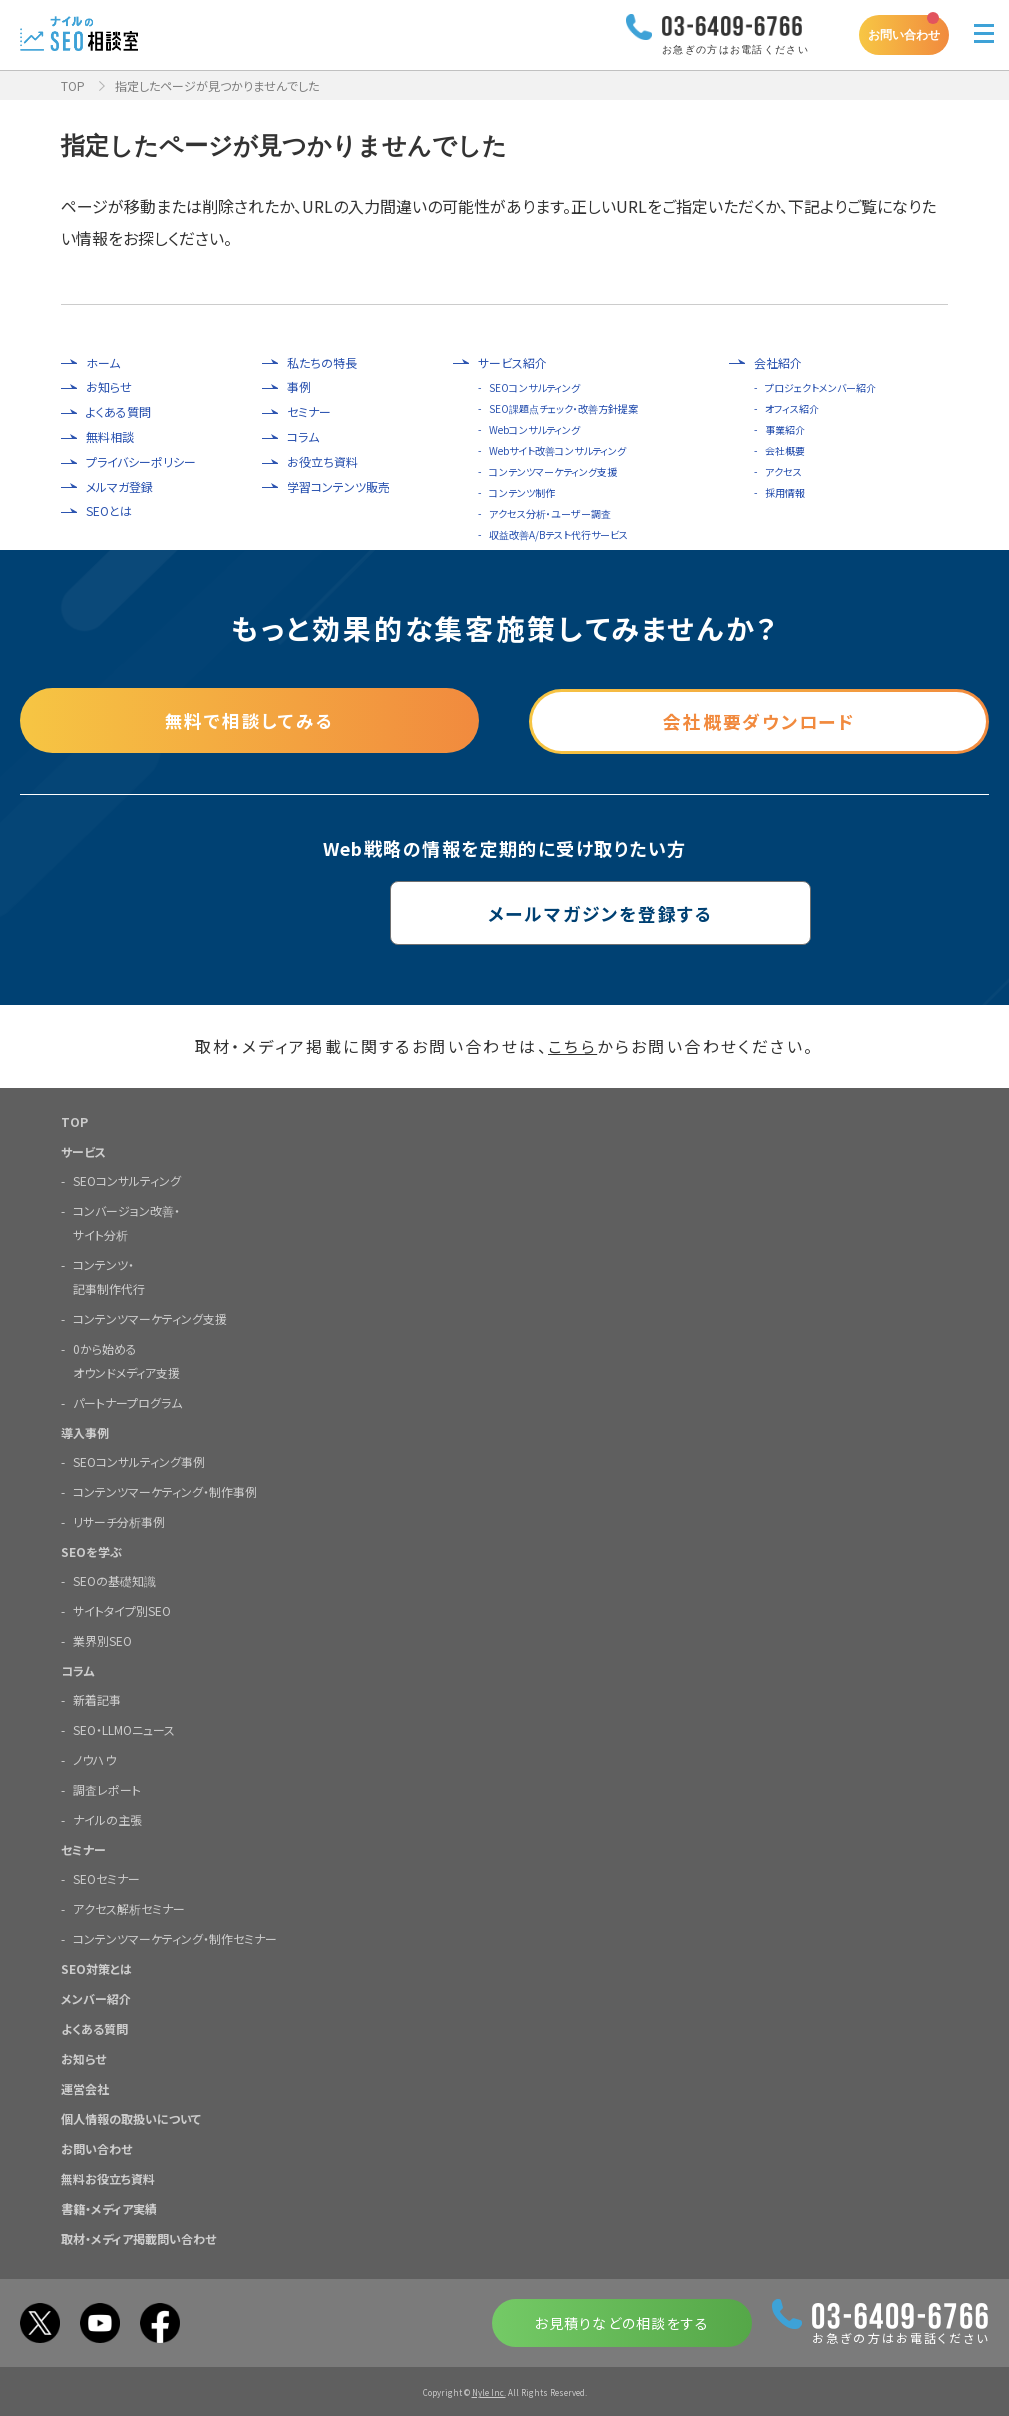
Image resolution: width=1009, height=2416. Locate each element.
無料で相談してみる (250, 719)
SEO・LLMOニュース (124, 1728)
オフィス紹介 (792, 408)
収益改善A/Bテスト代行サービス (558, 534)
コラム (303, 437)
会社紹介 (778, 363)
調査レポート (107, 1788)
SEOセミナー (106, 1877)
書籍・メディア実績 (109, 2207)
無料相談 (110, 437)
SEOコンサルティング (534, 387)
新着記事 (97, 1698)
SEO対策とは (96, 1967)
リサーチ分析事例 (119, 1520)
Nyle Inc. (489, 2391)
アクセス (783, 471)
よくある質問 (118, 412)
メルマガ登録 (119, 487)
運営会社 (85, 2087)
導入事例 (85, 1431)
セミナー (309, 412)
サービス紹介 (512, 363)
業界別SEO (102, 1639)
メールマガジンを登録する (504, 912)
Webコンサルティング (534, 429)
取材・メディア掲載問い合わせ (138, 2237)
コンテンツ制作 (522, 492)
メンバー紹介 (96, 1997)
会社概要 (785, 450)
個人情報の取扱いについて (131, 2117)
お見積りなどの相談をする (621, 2322)
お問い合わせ (904, 34)
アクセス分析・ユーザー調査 (550, 513)
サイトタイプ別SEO (122, 1609)
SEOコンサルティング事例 (139, 1460)
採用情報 (785, 492)
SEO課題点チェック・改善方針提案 (563, 408)
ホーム (103, 363)
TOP (73, 85)
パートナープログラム (127, 1401)
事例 (299, 387)
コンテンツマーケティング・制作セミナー (175, 1937)
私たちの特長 (322, 363)
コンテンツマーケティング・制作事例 (165, 1490)
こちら (572, 1046)
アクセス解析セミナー (129, 1907)
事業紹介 (785, 429)
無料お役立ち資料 (108, 2177)
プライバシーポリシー (141, 462)
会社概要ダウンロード (759, 719)
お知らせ (109, 387)
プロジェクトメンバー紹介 (820, 387)
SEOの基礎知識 (114, 1579)
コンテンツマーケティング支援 (553, 471)
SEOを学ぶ (91, 1550)
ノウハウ (94, 1758)
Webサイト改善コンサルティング (557, 450)
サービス (83, 1150)
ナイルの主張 (107, 1818)
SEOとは (109, 511)
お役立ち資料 (322, 462)
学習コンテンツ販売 (338, 487)
